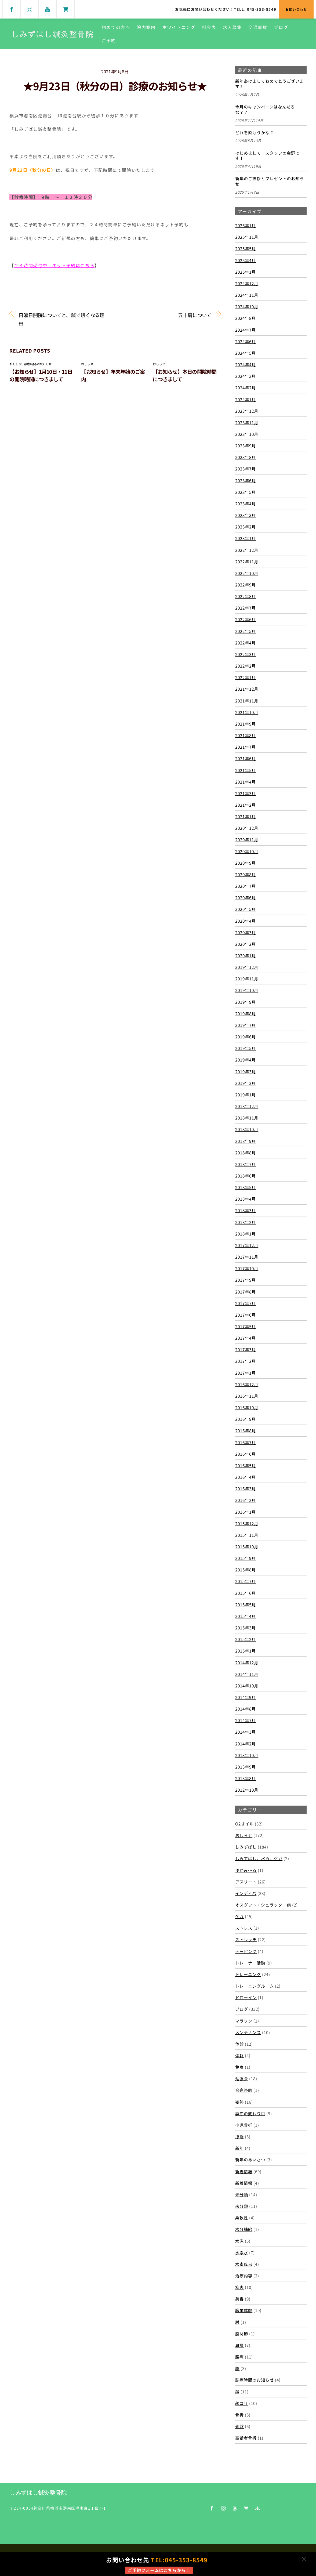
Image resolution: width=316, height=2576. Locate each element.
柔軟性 (241, 2217)
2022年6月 (245, 619)
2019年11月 (246, 978)
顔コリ (241, 2403)
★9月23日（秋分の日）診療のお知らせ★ (114, 85)
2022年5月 (245, 631)
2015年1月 (245, 1651)
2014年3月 (245, 1732)
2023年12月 (246, 411)
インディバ (245, 1893)
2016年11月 (246, 1396)
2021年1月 (245, 816)
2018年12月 (246, 1106)
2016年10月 (246, 1407)
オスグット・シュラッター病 (263, 1905)
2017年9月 (245, 1280)
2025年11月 (246, 237)
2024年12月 (246, 283)
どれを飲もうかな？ (254, 132)
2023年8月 (245, 457)
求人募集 (232, 27)
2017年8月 (245, 1292)
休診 (239, 2044)
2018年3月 (245, 1210)
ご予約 (109, 40)
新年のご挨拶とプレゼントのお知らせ (269, 181)
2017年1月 (245, 1373)
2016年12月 (246, 1384)
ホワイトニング (179, 27)
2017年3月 (245, 1349)
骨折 (239, 2415)
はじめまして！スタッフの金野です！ (267, 155)
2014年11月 (246, 1674)
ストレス (243, 1928)
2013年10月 (246, 1755)
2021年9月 (245, 724)
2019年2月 (245, 1083)
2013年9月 (245, 1767)
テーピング (246, 1951)
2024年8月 (245, 318)
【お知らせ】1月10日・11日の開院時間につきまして (40, 375)
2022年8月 (245, 596)
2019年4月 (245, 1060)
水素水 (241, 2252)
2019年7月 (245, 1025)
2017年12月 (246, 1245)
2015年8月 (245, 1570)
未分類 (241, 2194)
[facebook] (11, 8)
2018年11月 (246, 1118)
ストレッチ (246, 1939)
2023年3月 (245, 515)
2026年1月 (245, 225)
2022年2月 (245, 666)
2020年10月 (246, 851)
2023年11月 (246, 422)
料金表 (209, 27)
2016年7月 (245, 1442)
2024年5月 (245, 353)
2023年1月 (245, 538)
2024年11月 (246, 295)
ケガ (239, 1916)
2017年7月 (245, 1303)
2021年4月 (245, 782)
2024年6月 (245, 341)
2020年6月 (245, 897)
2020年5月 (245, 909)
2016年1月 (245, 1512)
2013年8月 (245, 1778)
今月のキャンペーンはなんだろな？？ (265, 109)
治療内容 (243, 2275)
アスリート (246, 1882)
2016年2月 (245, 1500)
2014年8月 (245, 1709)
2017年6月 (245, 1315)
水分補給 (243, 2229)
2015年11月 (246, 1535)
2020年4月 (245, 921)
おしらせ (15, 364)
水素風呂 (243, 2264)
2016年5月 (245, 1465)
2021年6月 (245, 758)
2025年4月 (245, 260)
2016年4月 (245, 1477)
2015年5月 (245, 1604)
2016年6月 (245, 1454)
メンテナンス (248, 2032)
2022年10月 (246, 573)
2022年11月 (246, 561)
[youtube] (47, 8)
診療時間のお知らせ (38, 364)
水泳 (239, 2241)
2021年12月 (246, 689)
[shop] (65, 8)
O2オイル (244, 1824)
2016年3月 (245, 1488)
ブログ (281, 27)
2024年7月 (245, 330)
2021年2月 (245, 805)
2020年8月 (245, 874)
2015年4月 (245, 1616)
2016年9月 (245, 1419)
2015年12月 (246, 1523)
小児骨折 (243, 2125)
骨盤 (239, 2426)
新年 (239, 2148)
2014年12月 (246, 1662)
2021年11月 (246, 701)
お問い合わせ (296, 9)
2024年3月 (245, 376)
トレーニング (248, 1974)
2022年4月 (245, 643)
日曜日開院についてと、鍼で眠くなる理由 (61, 319)
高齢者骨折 (246, 2438)
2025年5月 (245, 248)
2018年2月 (245, 1222)
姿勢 (239, 2102)
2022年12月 (246, 550)
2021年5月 (245, 770)
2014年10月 (246, 1686)
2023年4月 (245, 503)
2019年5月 (245, 1048)
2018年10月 (246, 1129)
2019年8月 (245, 1013)
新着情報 (243, 2171)
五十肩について (194, 314)
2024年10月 (246, 306)
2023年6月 (245, 480)
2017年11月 (246, 1257)
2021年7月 (245, 747)
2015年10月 (246, 1546)
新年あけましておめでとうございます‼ (269, 83)
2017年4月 (245, 1338)
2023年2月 (245, 527)
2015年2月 (245, 1639)
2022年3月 (245, 654)
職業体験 (243, 2310)
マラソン (243, 2021)
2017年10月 (246, 1268)
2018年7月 (245, 1164)
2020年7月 (245, 886)
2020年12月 (246, 828)
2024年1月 (245, 399)
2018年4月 (245, 1199)
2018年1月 (245, 1234)
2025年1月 (245, 272)
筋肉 (239, 2287)
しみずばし (246, 1847)
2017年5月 (245, 1326)
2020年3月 (245, 932)
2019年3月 (245, 1071)
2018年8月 (245, 1152)
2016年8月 (245, 1430)
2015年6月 (245, 1593)
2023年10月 (246, 434)
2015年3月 (245, 1628)
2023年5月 (245, 492)
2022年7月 (245, 608)
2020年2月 (245, 944)
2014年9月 (245, 1697)
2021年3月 (245, 793)
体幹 (239, 2055)
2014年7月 (245, 1720)
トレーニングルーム (254, 1986)
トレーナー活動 (250, 1963)
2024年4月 (245, 364)
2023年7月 (245, 469)
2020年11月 (246, 839)
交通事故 (258, 27)
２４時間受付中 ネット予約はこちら (54, 265)
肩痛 (239, 2345)
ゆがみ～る (246, 1870)
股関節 (241, 2333)
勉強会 (241, 2078)
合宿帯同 (243, 2090)
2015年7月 (245, 1581)
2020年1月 (245, 955)
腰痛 (239, 2357)
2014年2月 (245, 1744)
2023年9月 (245, 445)
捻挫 (239, 2136)
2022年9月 (245, 585)
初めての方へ (116, 27)
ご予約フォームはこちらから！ (159, 2570)
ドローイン (246, 1997)
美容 (239, 2299)
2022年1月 (245, 677)
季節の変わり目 (250, 2113)
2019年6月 (245, 1036)
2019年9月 (245, 1002)
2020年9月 (245, 863)
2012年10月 (246, 1790)
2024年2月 (245, 387)
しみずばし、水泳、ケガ (258, 1858)
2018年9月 (245, 1141)
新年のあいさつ (250, 2159)
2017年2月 (245, 1361)
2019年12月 (246, 967)
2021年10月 (246, 712)
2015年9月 (245, 1558)
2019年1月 (245, 1094)
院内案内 (146, 27)
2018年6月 (245, 1176)
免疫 (239, 2067)
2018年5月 (245, 1187)
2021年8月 (245, 735)
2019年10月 (246, 990)
